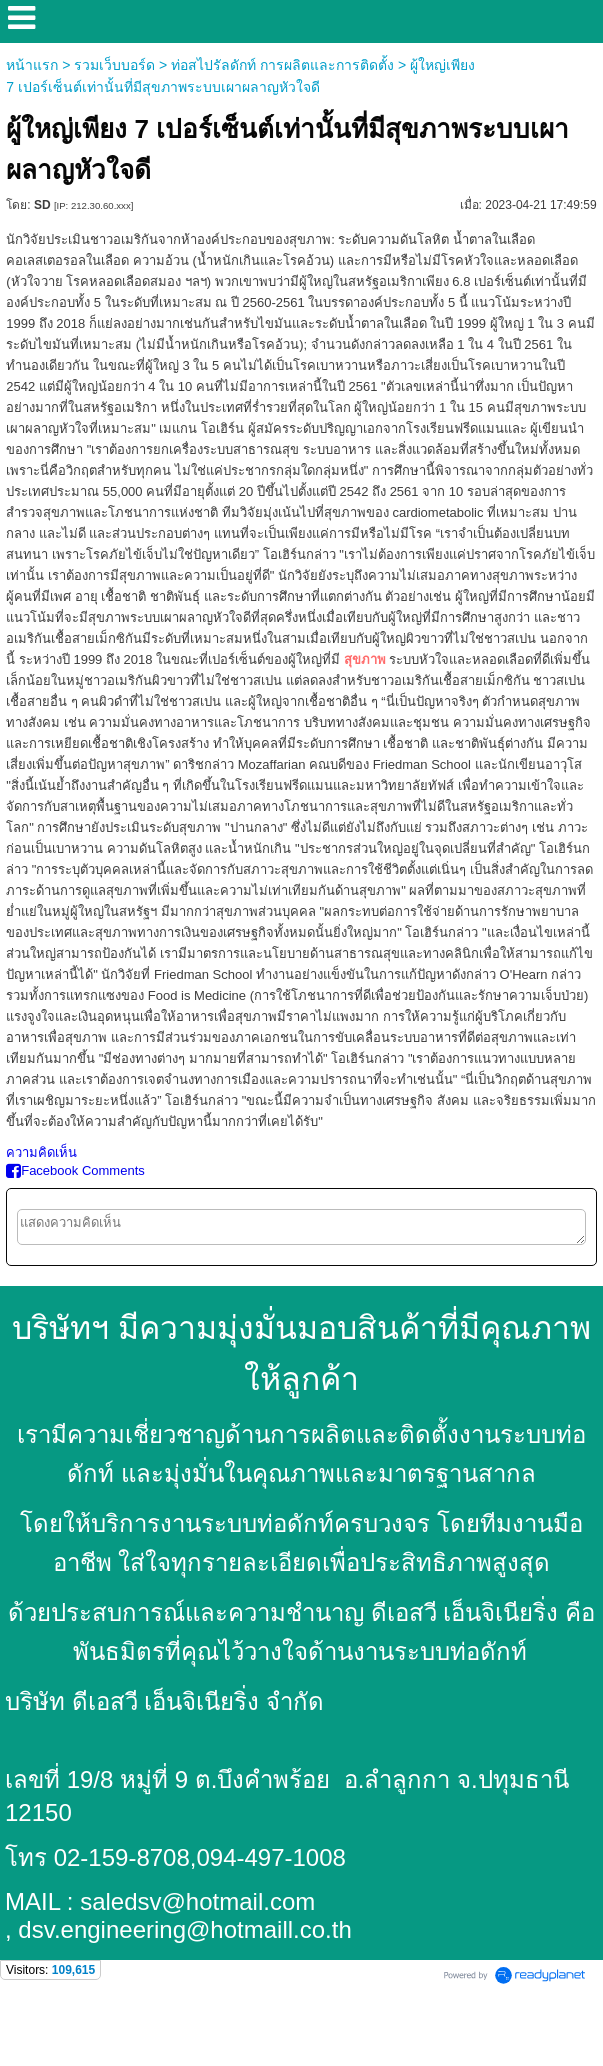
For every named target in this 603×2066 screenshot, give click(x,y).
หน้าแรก (32, 65)
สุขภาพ (365, 659)
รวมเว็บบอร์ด (114, 65)
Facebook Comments (75, 1170)
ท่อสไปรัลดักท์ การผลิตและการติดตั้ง (282, 65)
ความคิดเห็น (41, 1152)
